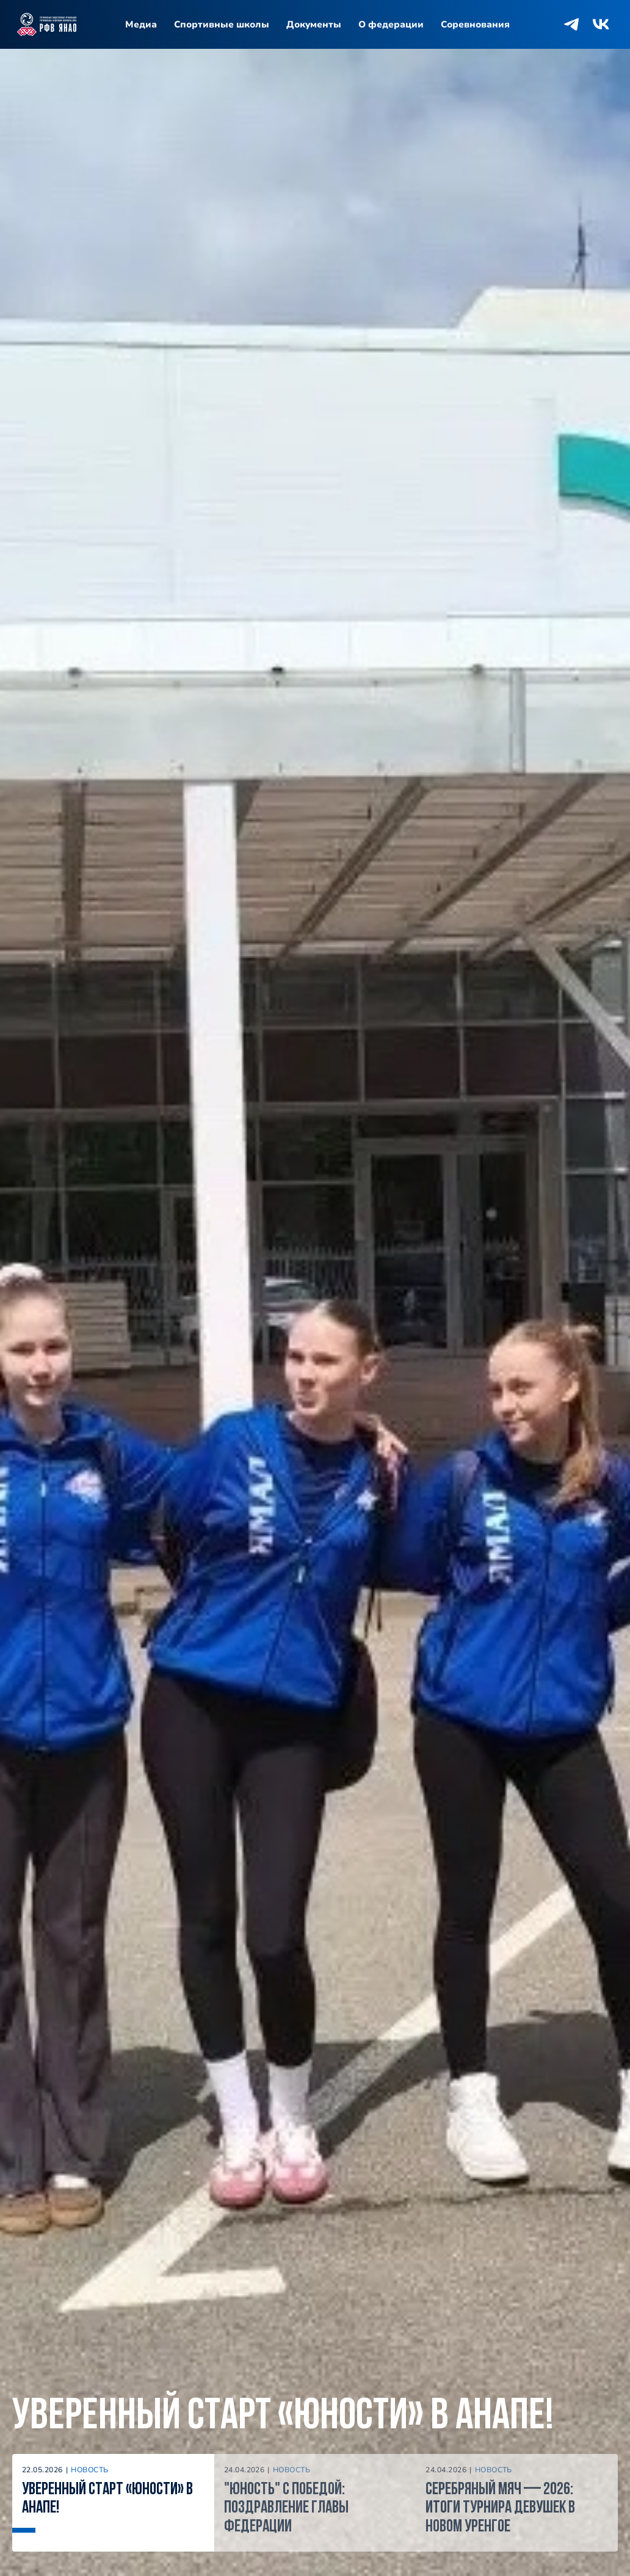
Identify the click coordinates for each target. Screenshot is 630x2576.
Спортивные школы (221, 24)
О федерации (391, 24)
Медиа (141, 24)
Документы (313, 24)
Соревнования (475, 24)
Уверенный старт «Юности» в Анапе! (283, 2417)
